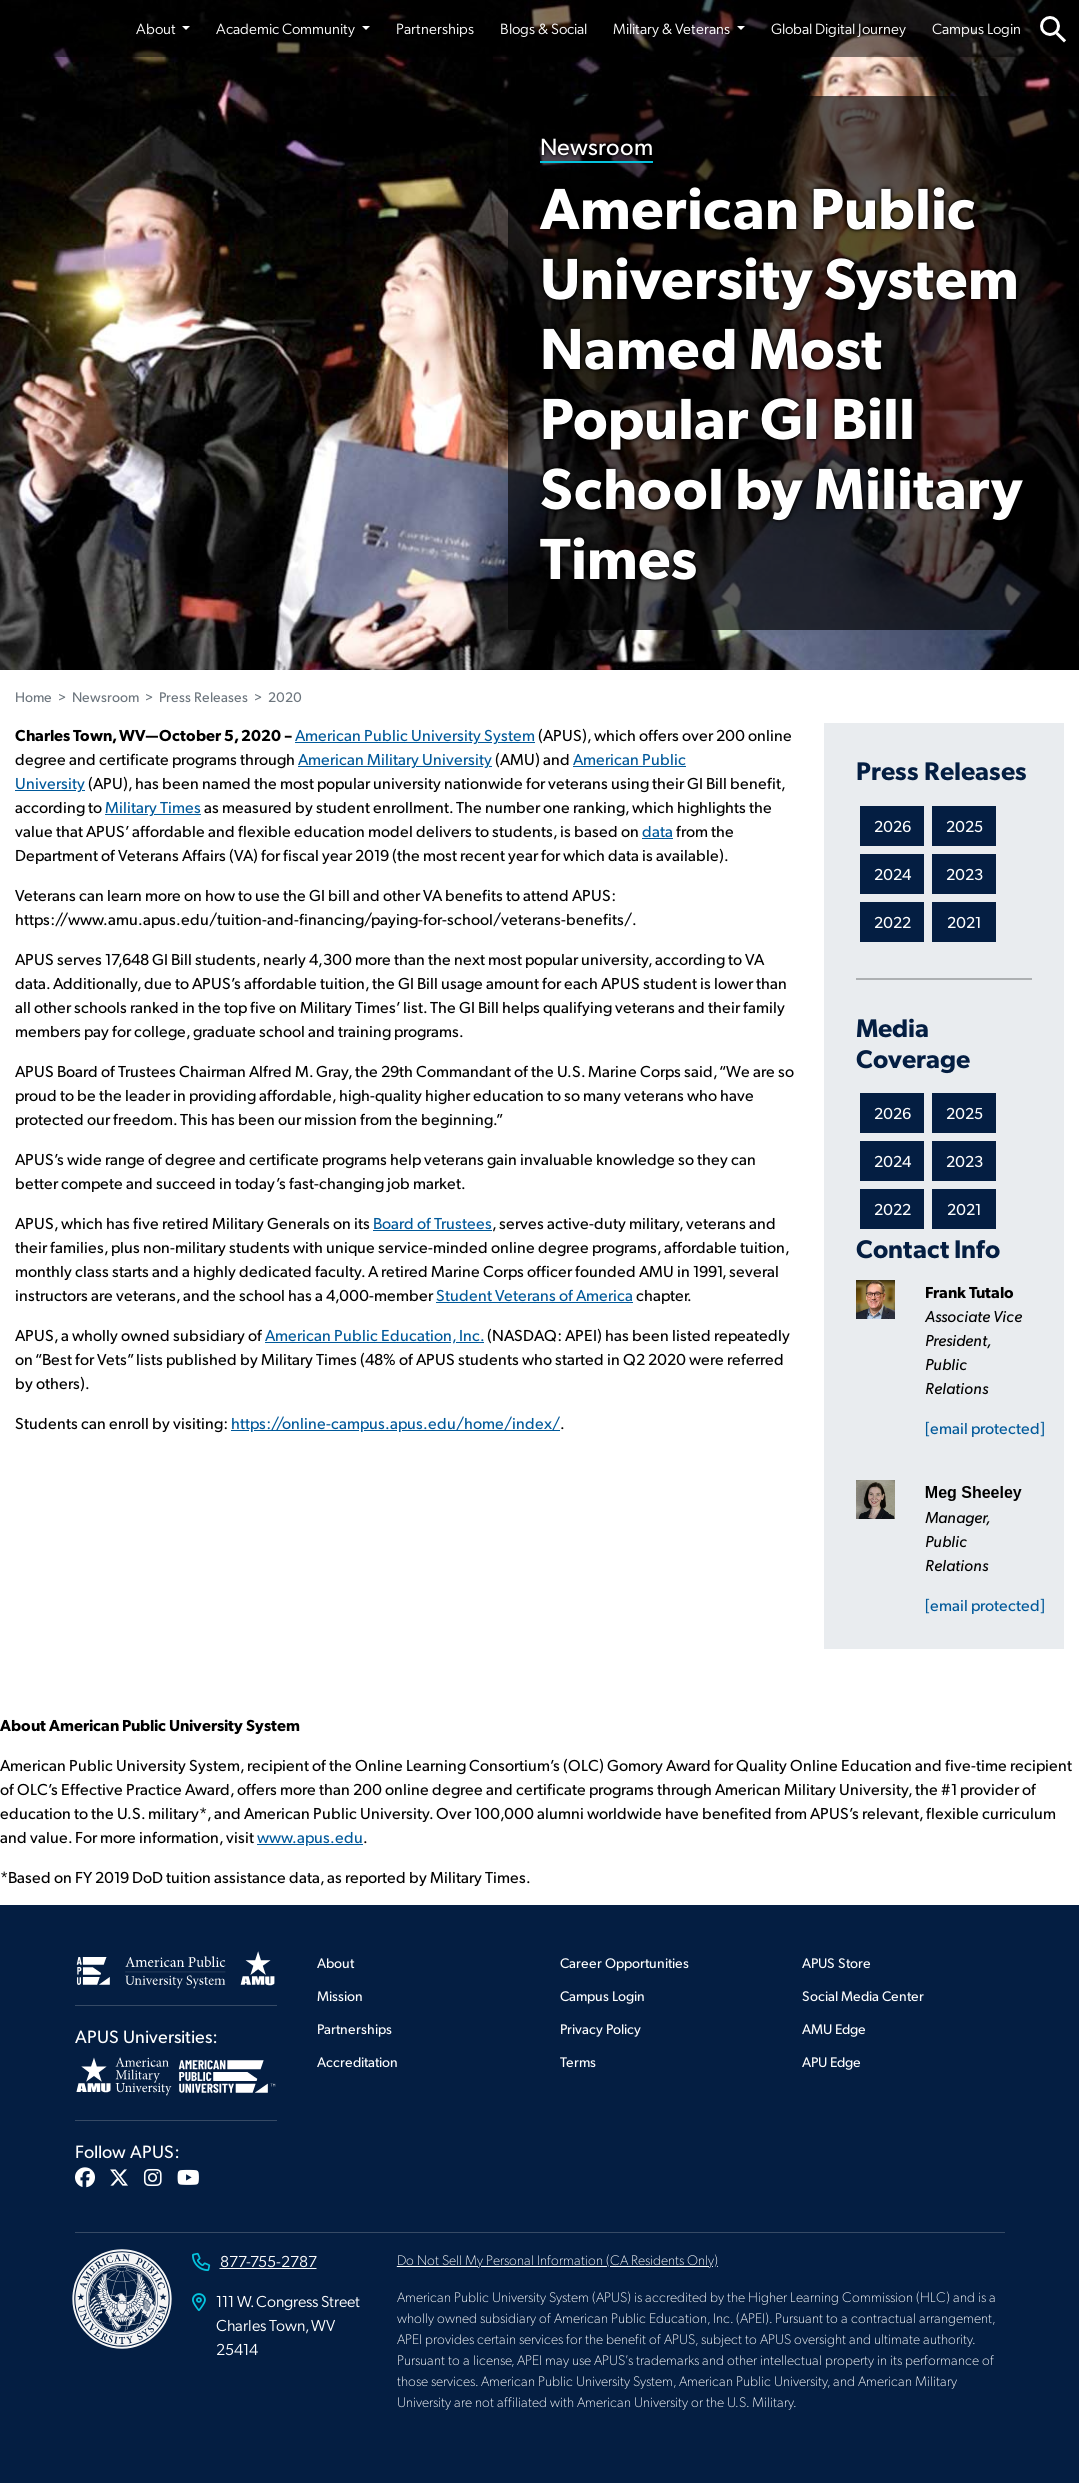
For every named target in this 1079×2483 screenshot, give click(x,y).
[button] (85, 2177)
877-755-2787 (268, 2260)
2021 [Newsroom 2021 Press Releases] (964, 921)
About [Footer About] (335, 1962)
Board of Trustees (432, 1222)
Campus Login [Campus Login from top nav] (976, 28)
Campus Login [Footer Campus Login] (602, 1995)
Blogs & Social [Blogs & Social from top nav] (543, 28)
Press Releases (203, 696)
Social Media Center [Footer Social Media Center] (863, 1995)
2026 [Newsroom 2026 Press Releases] (892, 825)
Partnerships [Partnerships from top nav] (435, 28)
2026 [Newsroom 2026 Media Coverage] (892, 1112)
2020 (285, 696)
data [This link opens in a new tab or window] (657, 830)
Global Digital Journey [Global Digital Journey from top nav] (838, 28)
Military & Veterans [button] (673, 28)
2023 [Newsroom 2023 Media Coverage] (964, 1160)
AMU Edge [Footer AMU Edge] (834, 2028)
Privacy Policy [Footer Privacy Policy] (600, 2028)
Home (33, 696)
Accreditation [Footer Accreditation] (357, 2061)
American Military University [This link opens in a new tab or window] (395, 758)
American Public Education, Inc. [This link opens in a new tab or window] (374, 1334)
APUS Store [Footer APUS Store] (836, 1962)
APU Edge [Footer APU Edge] (831, 2061)
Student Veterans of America (534, 1294)
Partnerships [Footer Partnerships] (354, 2028)
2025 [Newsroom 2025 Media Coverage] (964, 1112)
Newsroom (596, 145)
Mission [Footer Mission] (340, 1995)
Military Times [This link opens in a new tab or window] (153, 806)
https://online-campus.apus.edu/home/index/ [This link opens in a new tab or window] (395, 1422)
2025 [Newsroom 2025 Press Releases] (964, 825)
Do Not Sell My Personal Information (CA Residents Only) (557, 2259)
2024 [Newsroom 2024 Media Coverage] (892, 1160)
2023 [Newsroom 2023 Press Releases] (964, 873)
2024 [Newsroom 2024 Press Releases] (892, 873)
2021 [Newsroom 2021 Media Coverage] (964, 1208)
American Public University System (415, 734)
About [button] (157, 28)
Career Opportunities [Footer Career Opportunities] (624, 1962)
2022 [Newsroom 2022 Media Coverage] (892, 1208)
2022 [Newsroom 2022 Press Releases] (892, 921)
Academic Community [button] (287, 28)
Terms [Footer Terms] (578, 2061)
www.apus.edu (310, 1836)
